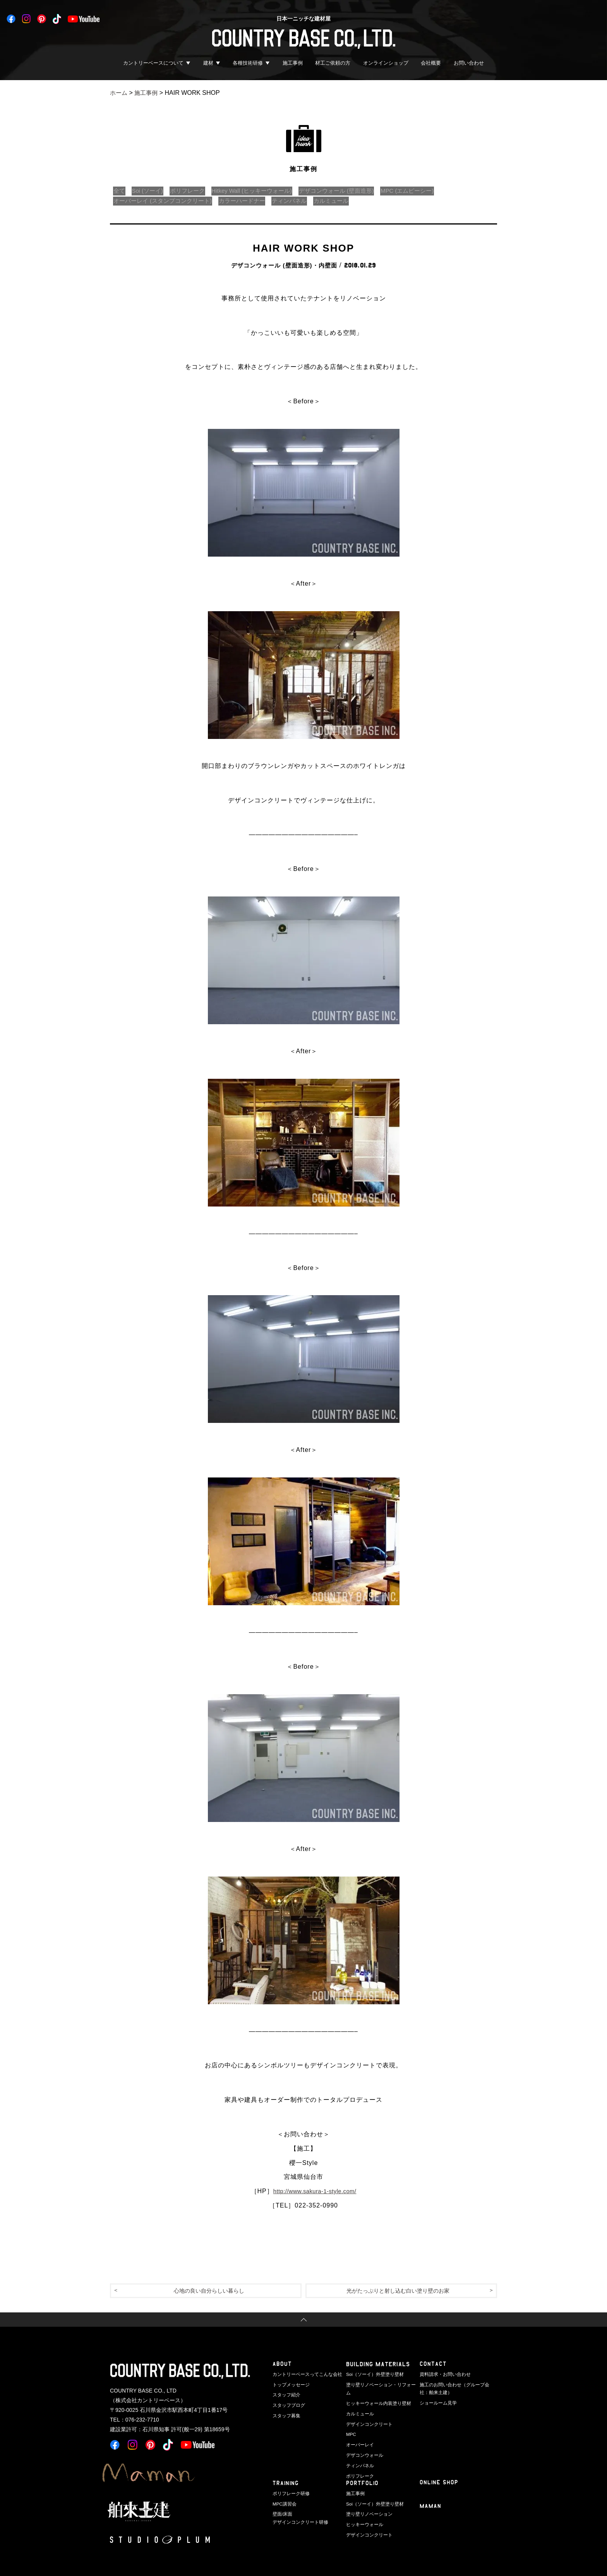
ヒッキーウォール (363, 2524)
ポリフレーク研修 (290, 2494)
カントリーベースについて (153, 63)
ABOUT (282, 2365)
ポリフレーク (193, 191)
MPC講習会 (284, 2504)
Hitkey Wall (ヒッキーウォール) (263, 191)
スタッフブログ (287, 2405)
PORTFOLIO (362, 2484)
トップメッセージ (290, 2384)
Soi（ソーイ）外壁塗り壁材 (372, 2375)
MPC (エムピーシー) (430, 191)
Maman (431, 2507)
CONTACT (433, 2365)
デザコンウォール (363, 2444)
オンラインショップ (385, 63)
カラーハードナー (251, 200)
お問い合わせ (469, 63)
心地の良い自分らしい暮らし (209, 2291)
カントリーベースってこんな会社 (304, 2375)
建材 (208, 63)
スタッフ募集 (285, 2415)
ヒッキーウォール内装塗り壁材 (376, 2395)
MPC (350, 2425)
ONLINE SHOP (439, 2483)
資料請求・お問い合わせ (443, 2375)
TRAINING (286, 2484)
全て (120, 191)
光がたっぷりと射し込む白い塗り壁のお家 (398, 2291)
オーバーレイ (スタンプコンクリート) (166, 200)
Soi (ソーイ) (150, 191)
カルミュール (347, 200)
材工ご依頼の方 (332, 63)
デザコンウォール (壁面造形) (354, 191)
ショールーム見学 (437, 2402)
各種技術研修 (248, 63)
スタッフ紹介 (285, 2395)
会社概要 (431, 63)
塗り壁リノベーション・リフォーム (380, 2384)
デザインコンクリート (367, 2415)
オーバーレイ (359, 2434)
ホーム (119, 92)
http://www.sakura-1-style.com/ (315, 2191)
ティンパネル (302, 200)
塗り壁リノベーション (367, 2514)
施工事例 (293, 63)
